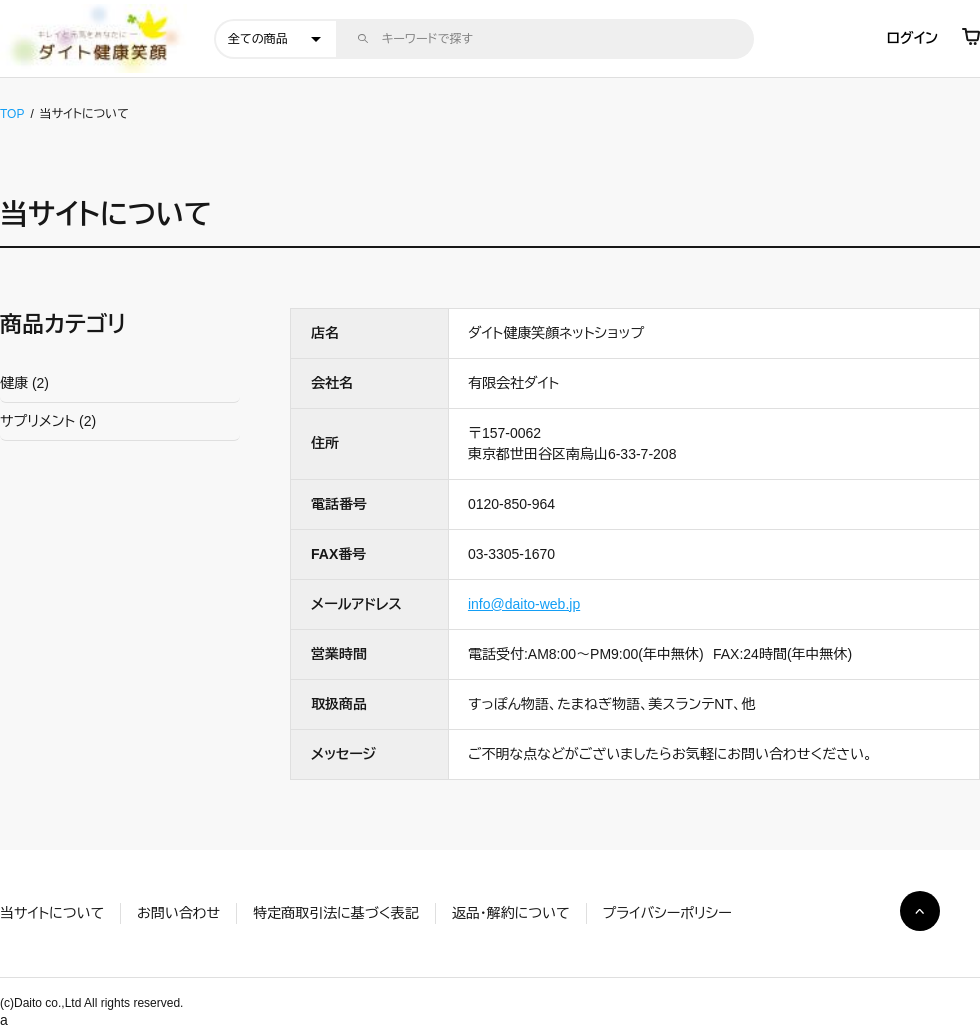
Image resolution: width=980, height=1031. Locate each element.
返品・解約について (511, 913)
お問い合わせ (178, 913)
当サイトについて (52, 913)
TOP (12, 114)
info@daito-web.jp (524, 604)
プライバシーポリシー (667, 913)
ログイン (912, 38)
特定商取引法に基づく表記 (335, 913)
